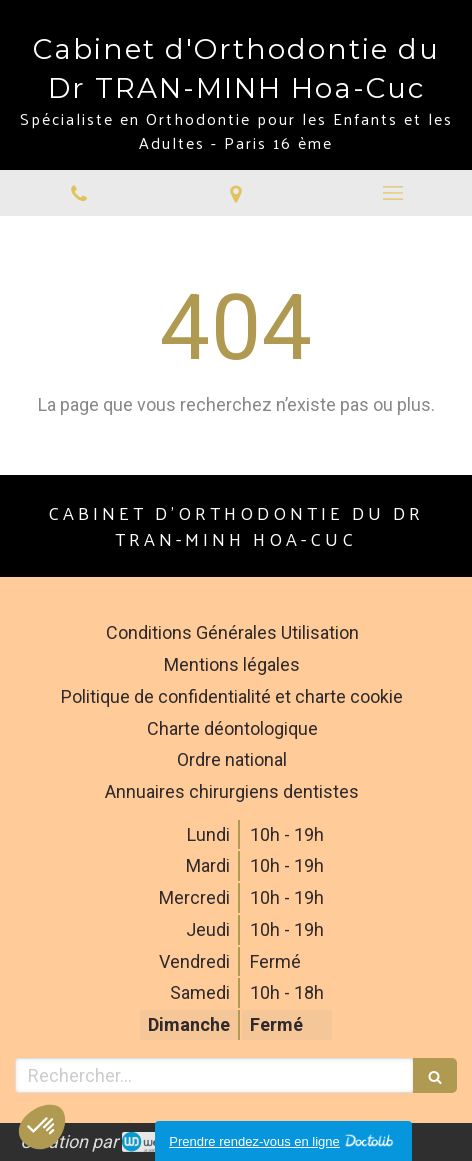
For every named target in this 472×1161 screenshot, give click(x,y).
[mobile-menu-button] (393, 193)
